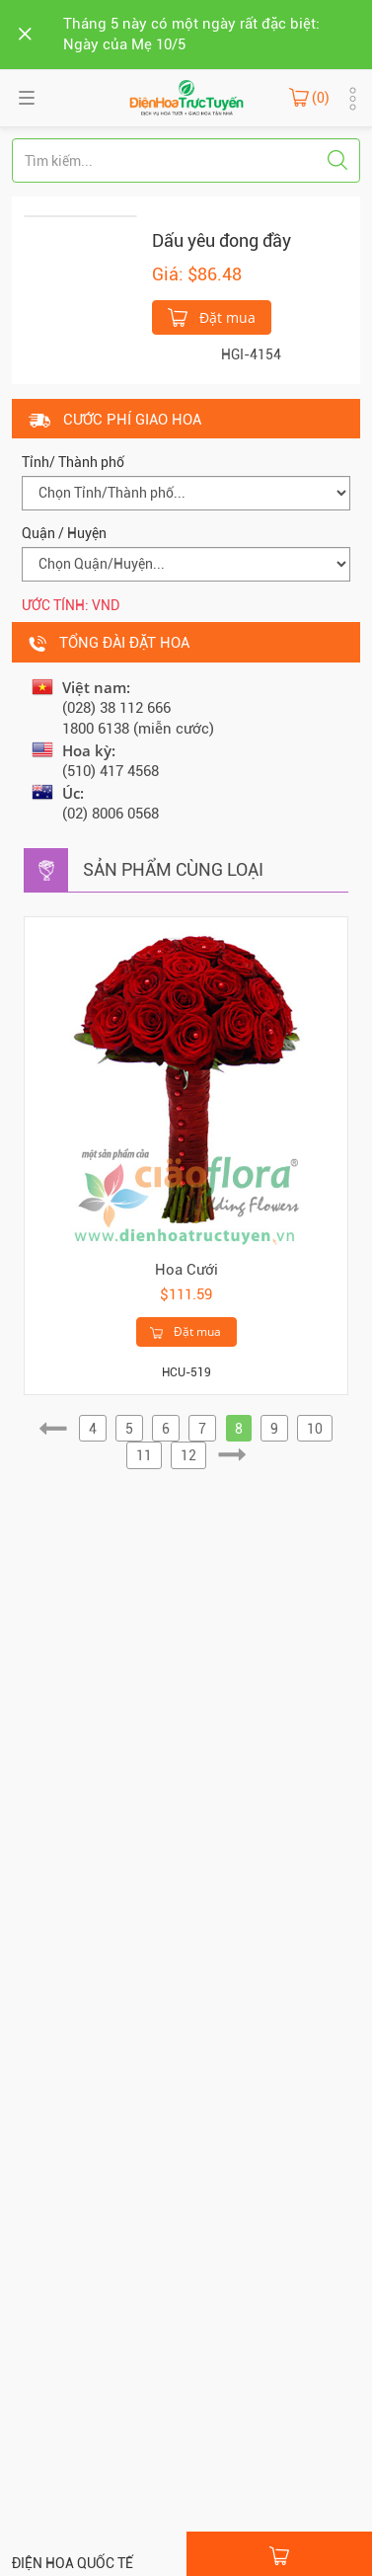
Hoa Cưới (186, 1270)
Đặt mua (212, 316)
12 (188, 1455)
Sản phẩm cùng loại (173, 869)
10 (315, 1429)
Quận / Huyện (64, 533)
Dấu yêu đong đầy (221, 240)
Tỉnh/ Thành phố (73, 462)
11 (144, 1455)
